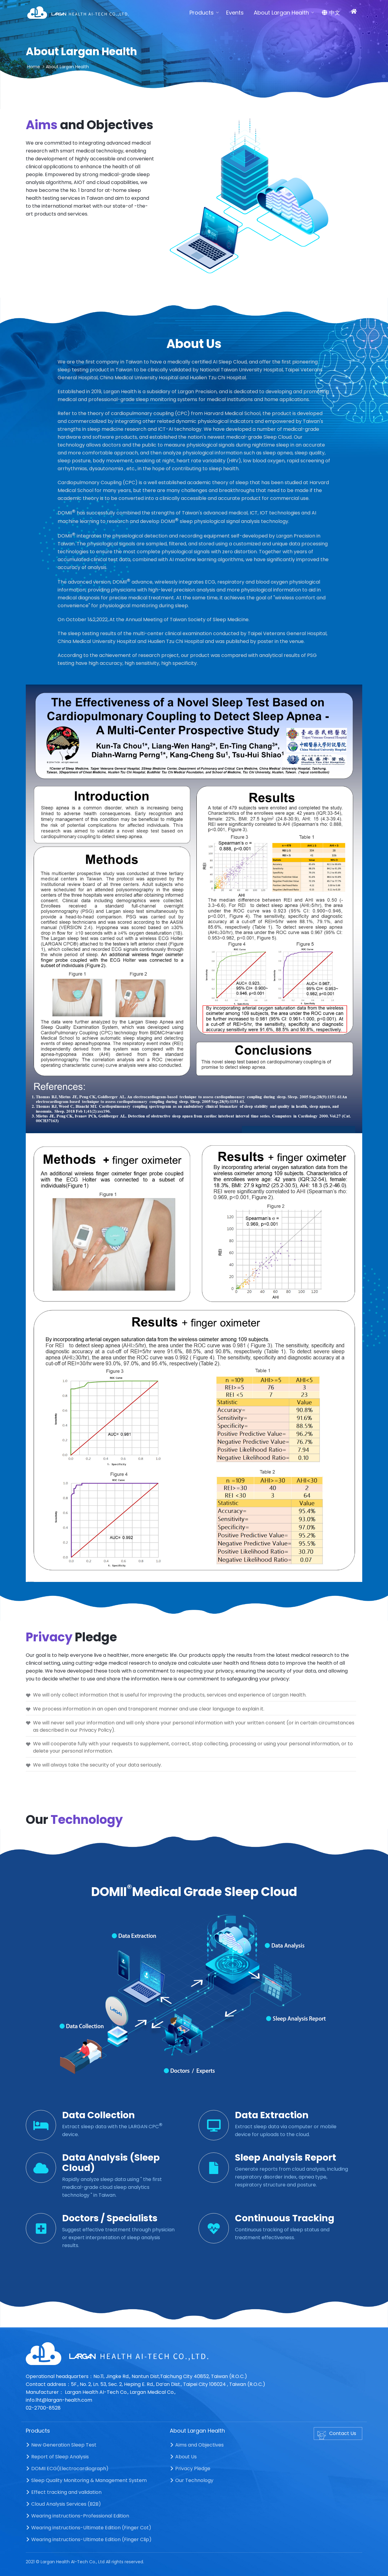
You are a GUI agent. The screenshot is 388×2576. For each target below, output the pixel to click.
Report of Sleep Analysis (57, 2456)
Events (235, 12)
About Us (183, 2456)
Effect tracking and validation (64, 2492)
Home (33, 67)
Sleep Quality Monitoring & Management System (86, 2480)
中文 (330, 12)
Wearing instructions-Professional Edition (77, 2515)
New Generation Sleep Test (61, 2444)
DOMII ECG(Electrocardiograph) (67, 2468)
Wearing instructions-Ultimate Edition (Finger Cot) (88, 2527)
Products (201, 12)
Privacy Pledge (190, 2468)
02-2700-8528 (43, 2407)
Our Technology (191, 2480)
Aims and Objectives (197, 2444)
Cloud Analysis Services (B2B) (63, 2504)
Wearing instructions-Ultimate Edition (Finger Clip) (89, 2539)
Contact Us (336, 2435)
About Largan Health (281, 12)
